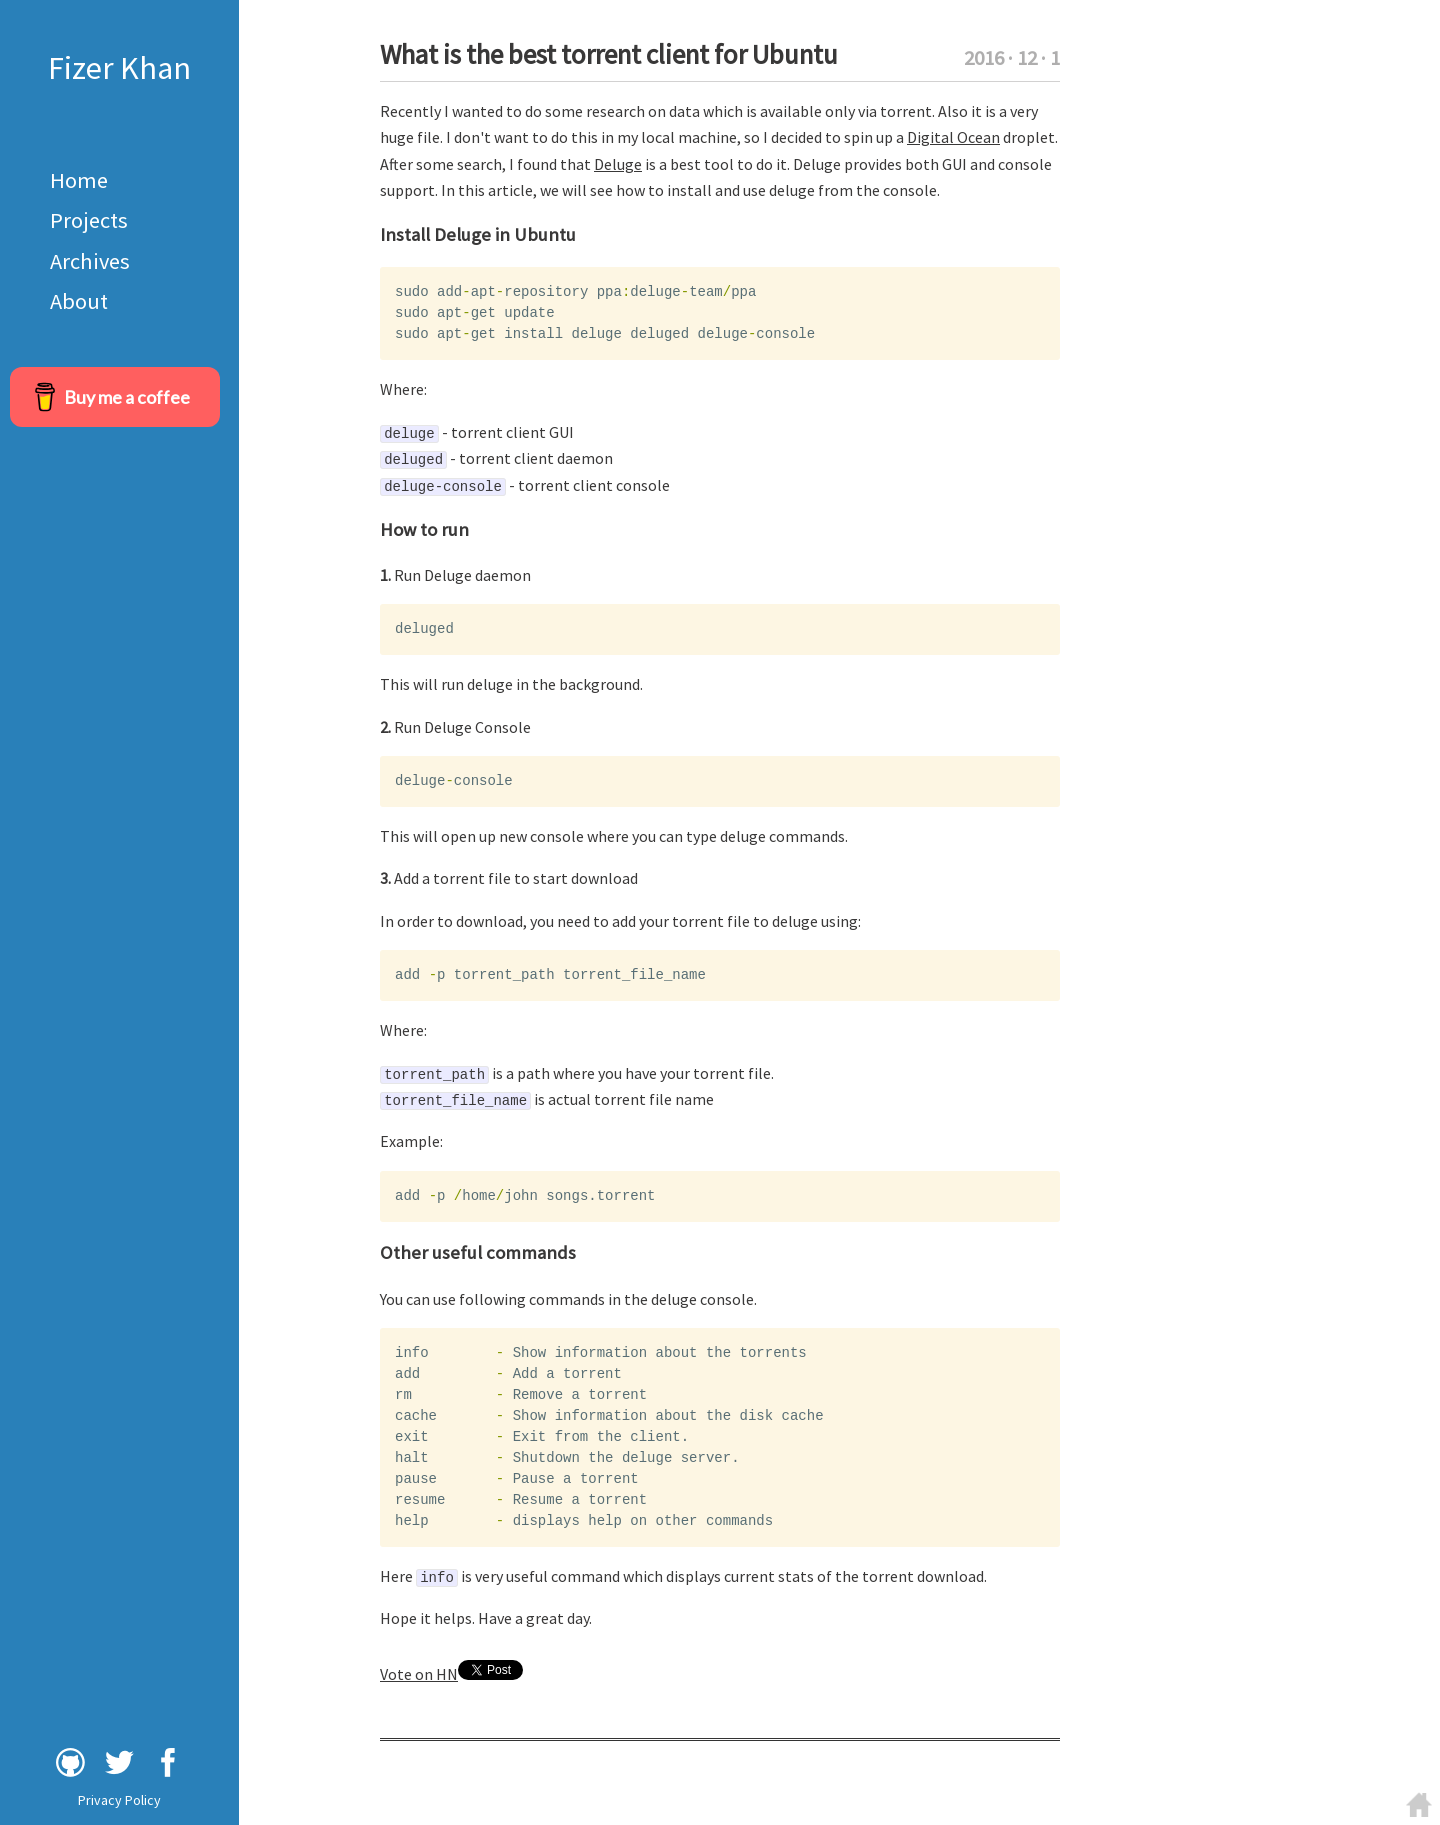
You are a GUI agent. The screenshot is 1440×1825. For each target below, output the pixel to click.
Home (79, 180)
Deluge (618, 164)
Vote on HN (419, 1674)
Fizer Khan (119, 68)
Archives (90, 261)
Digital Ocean (953, 137)
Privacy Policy (119, 1800)
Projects (89, 220)
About (79, 301)
